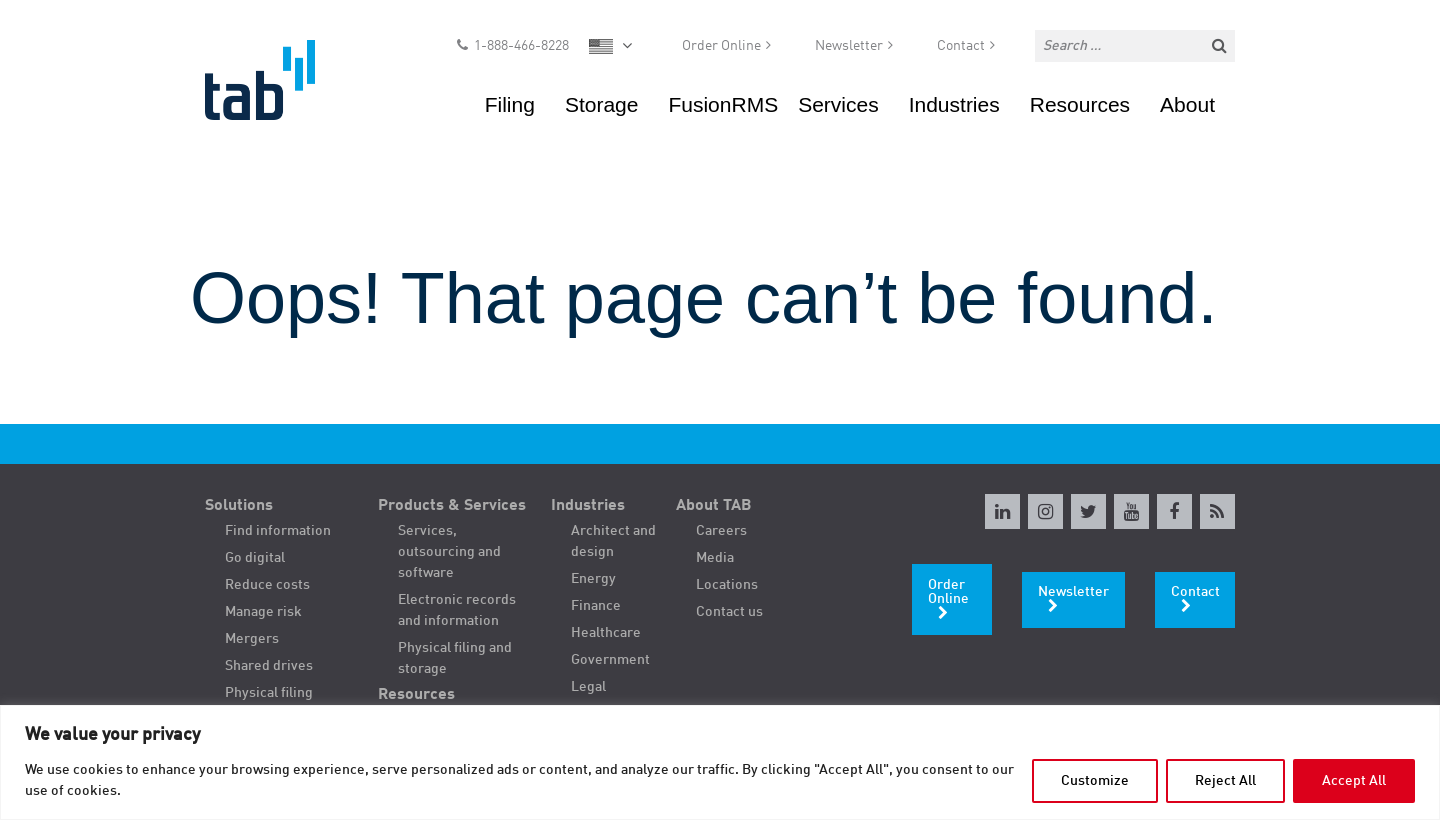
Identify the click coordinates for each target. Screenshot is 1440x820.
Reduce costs (267, 585)
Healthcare (606, 633)
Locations (727, 585)
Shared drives (269, 666)
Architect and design (613, 541)
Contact (961, 46)
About (1187, 104)
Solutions (239, 506)
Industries (954, 104)
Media (715, 558)
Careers (721, 531)
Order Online (721, 46)
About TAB (714, 506)
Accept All (1354, 781)
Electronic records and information (457, 610)
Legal (588, 687)
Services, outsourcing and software (449, 552)
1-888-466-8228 (521, 46)
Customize (1095, 781)
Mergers (252, 639)
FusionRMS (723, 104)
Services (838, 104)
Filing (510, 104)
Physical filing (269, 693)
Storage (602, 104)
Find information (278, 531)
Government (610, 660)
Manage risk (263, 612)
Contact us (729, 612)
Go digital (255, 558)
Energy (593, 579)
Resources (1080, 104)
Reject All (1225, 781)
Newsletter (849, 46)
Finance (596, 606)
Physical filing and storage (455, 658)
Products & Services (452, 506)
